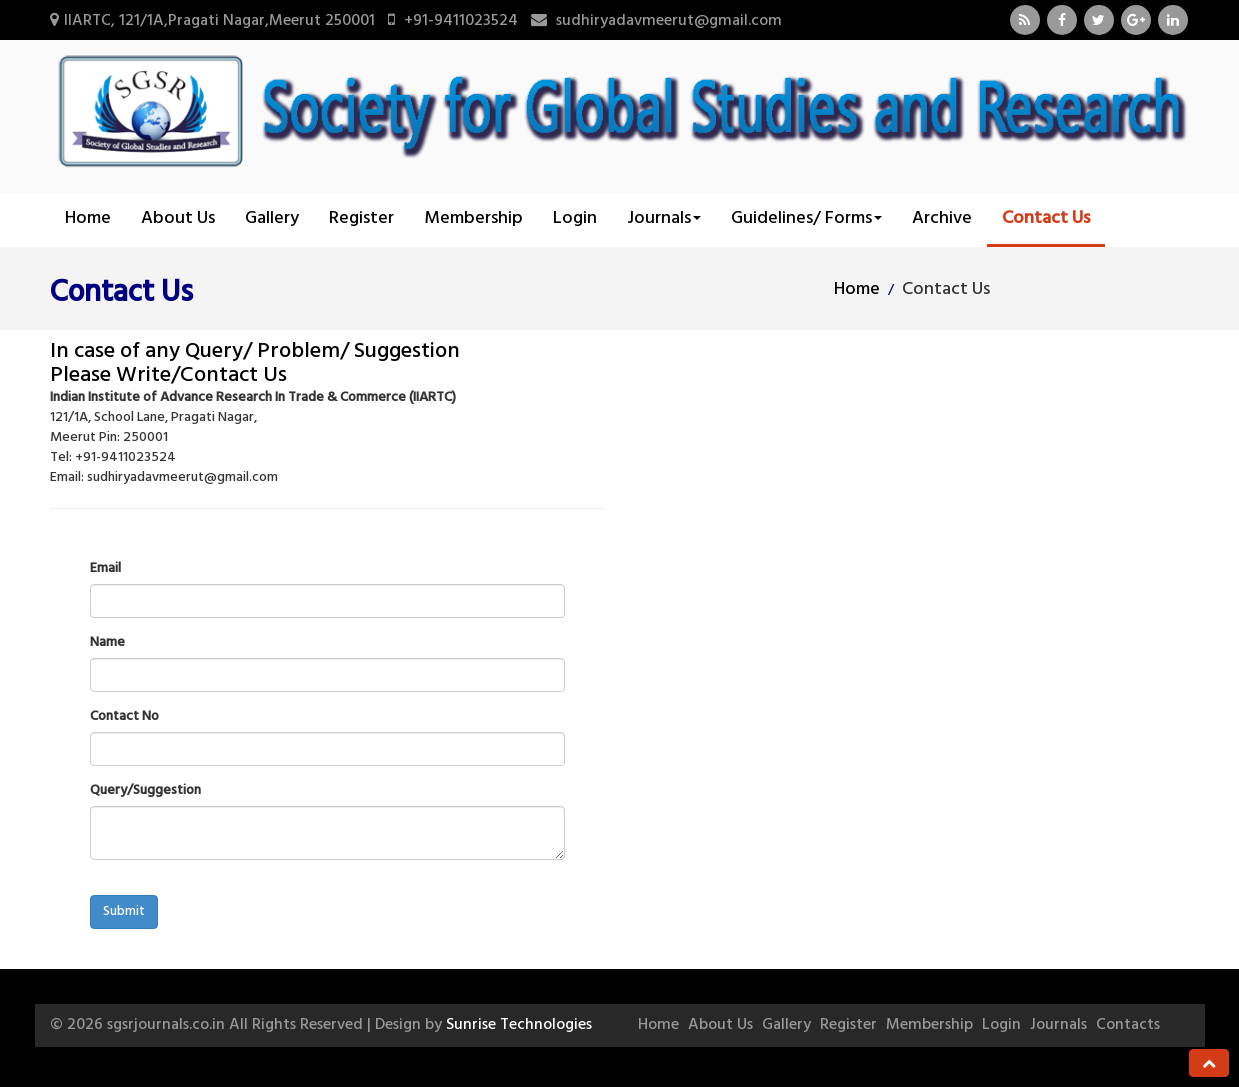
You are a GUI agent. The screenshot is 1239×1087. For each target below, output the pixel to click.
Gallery (272, 218)
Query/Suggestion (145, 791)
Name (107, 643)
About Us (178, 218)
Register (361, 218)
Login (575, 218)
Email (105, 569)
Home (88, 218)
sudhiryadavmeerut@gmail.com (669, 21)
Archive (942, 218)
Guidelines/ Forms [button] (806, 218)
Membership (473, 218)
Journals (1058, 1025)
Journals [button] (664, 218)
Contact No (124, 717)
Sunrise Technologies (519, 1025)
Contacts (1128, 1025)
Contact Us (1046, 218)
